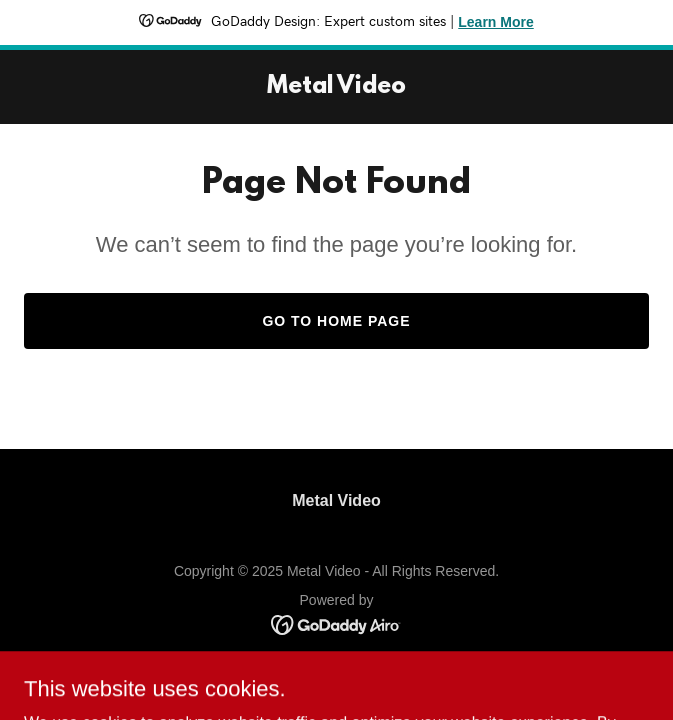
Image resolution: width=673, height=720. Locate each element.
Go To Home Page (336, 321)
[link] (336, 87)
